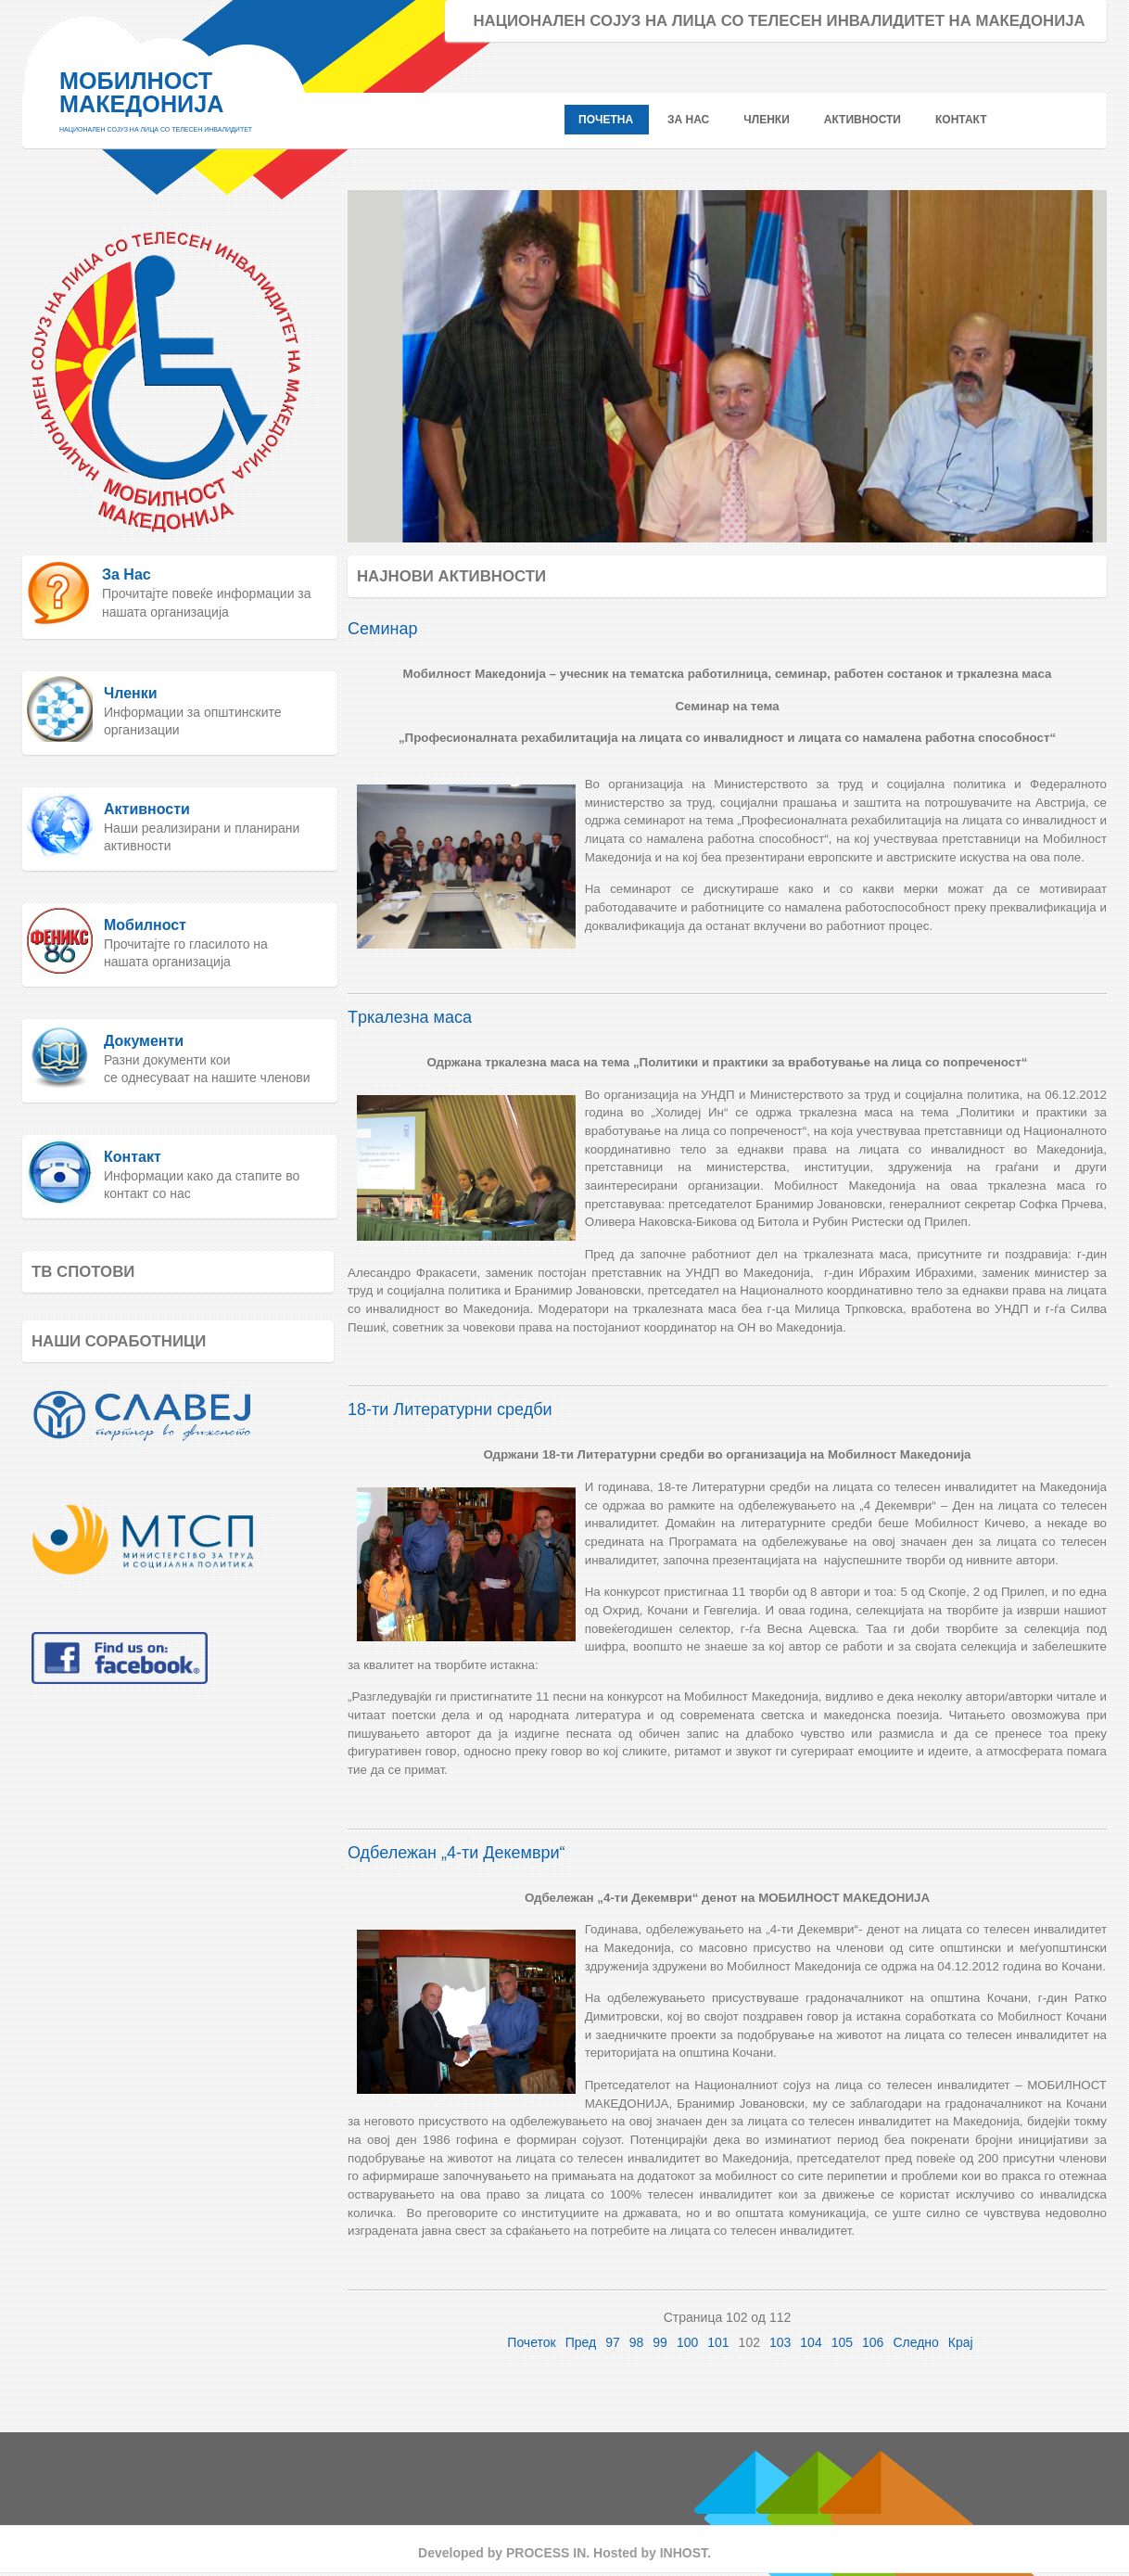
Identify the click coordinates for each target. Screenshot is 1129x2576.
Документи (144, 1041)
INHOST (683, 2552)
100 (687, 2342)
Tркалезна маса (410, 1017)
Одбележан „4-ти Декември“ (456, 1852)
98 (636, 2342)
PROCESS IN (546, 2552)
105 (842, 2342)
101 (718, 2342)
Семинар (382, 628)
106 (872, 2342)
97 (612, 2342)
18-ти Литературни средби (450, 1409)
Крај (960, 2342)
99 (660, 2342)
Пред (581, 2342)
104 (810, 2342)
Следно (915, 2342)
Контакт (132, 1157)
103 (780, 2342)
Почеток (531, 2342)
